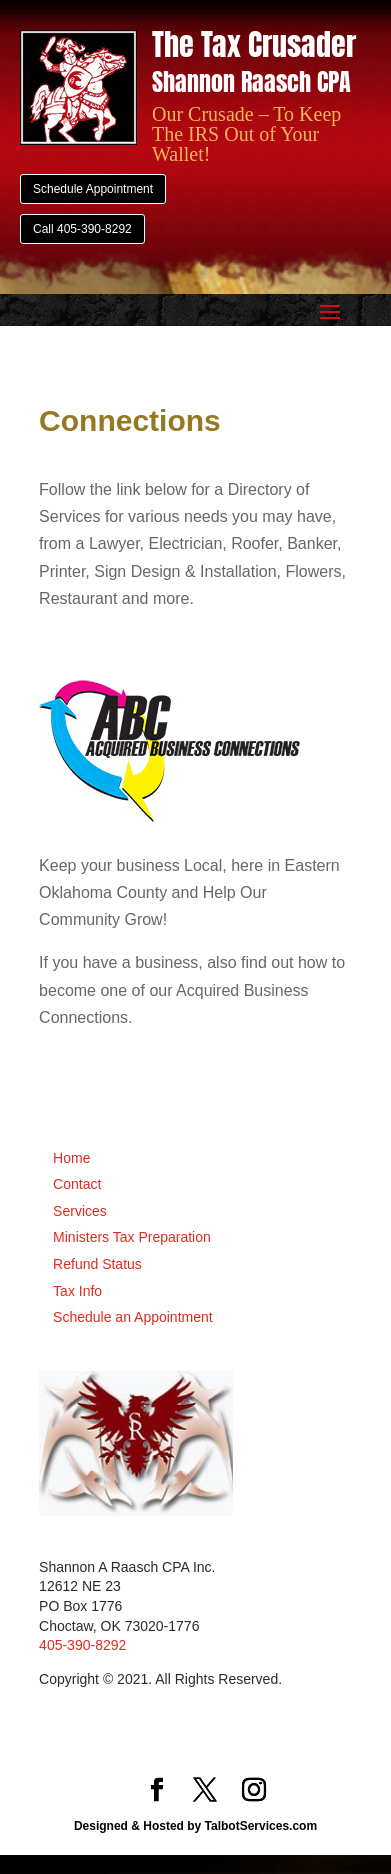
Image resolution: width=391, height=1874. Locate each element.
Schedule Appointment (93, 189)
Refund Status (97, 1264)
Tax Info (77, 1291)
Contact (77, 1184)
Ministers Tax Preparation (132, 1237)
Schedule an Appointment (133, 1317)
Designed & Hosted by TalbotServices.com (195, 1826)
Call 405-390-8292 (82, 229)
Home (71, 1158)
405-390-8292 (82, 1645)
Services (80, 1211)
